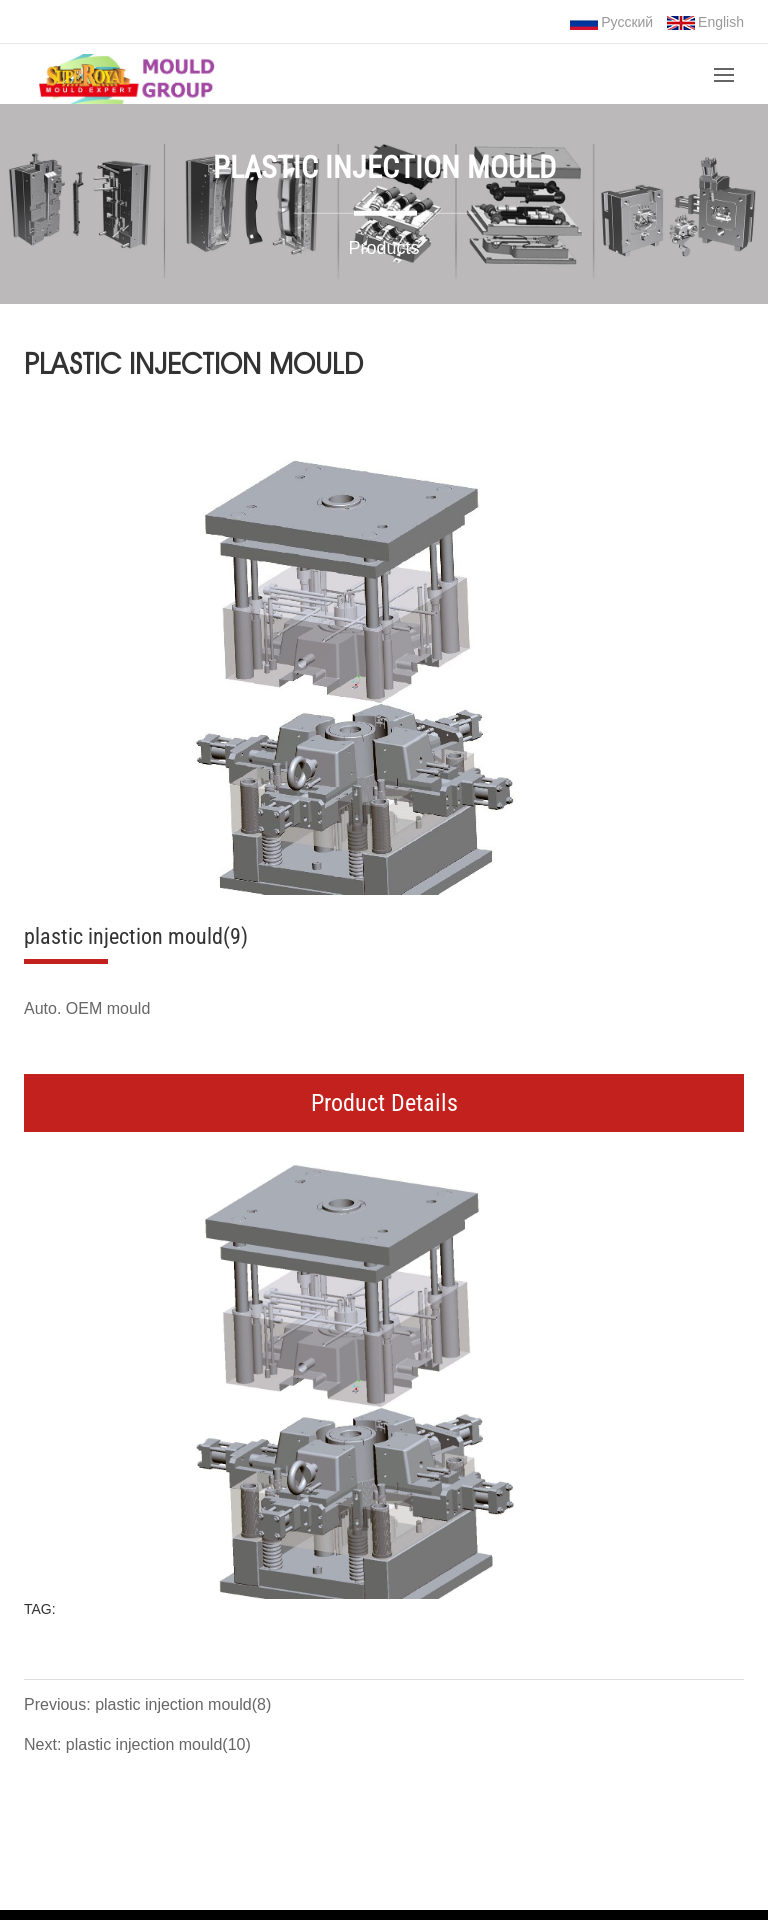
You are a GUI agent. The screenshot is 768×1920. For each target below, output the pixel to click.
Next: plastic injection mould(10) (137, 1744)
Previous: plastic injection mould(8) (147, 1704)
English (705, 22)
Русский (611, 22)
